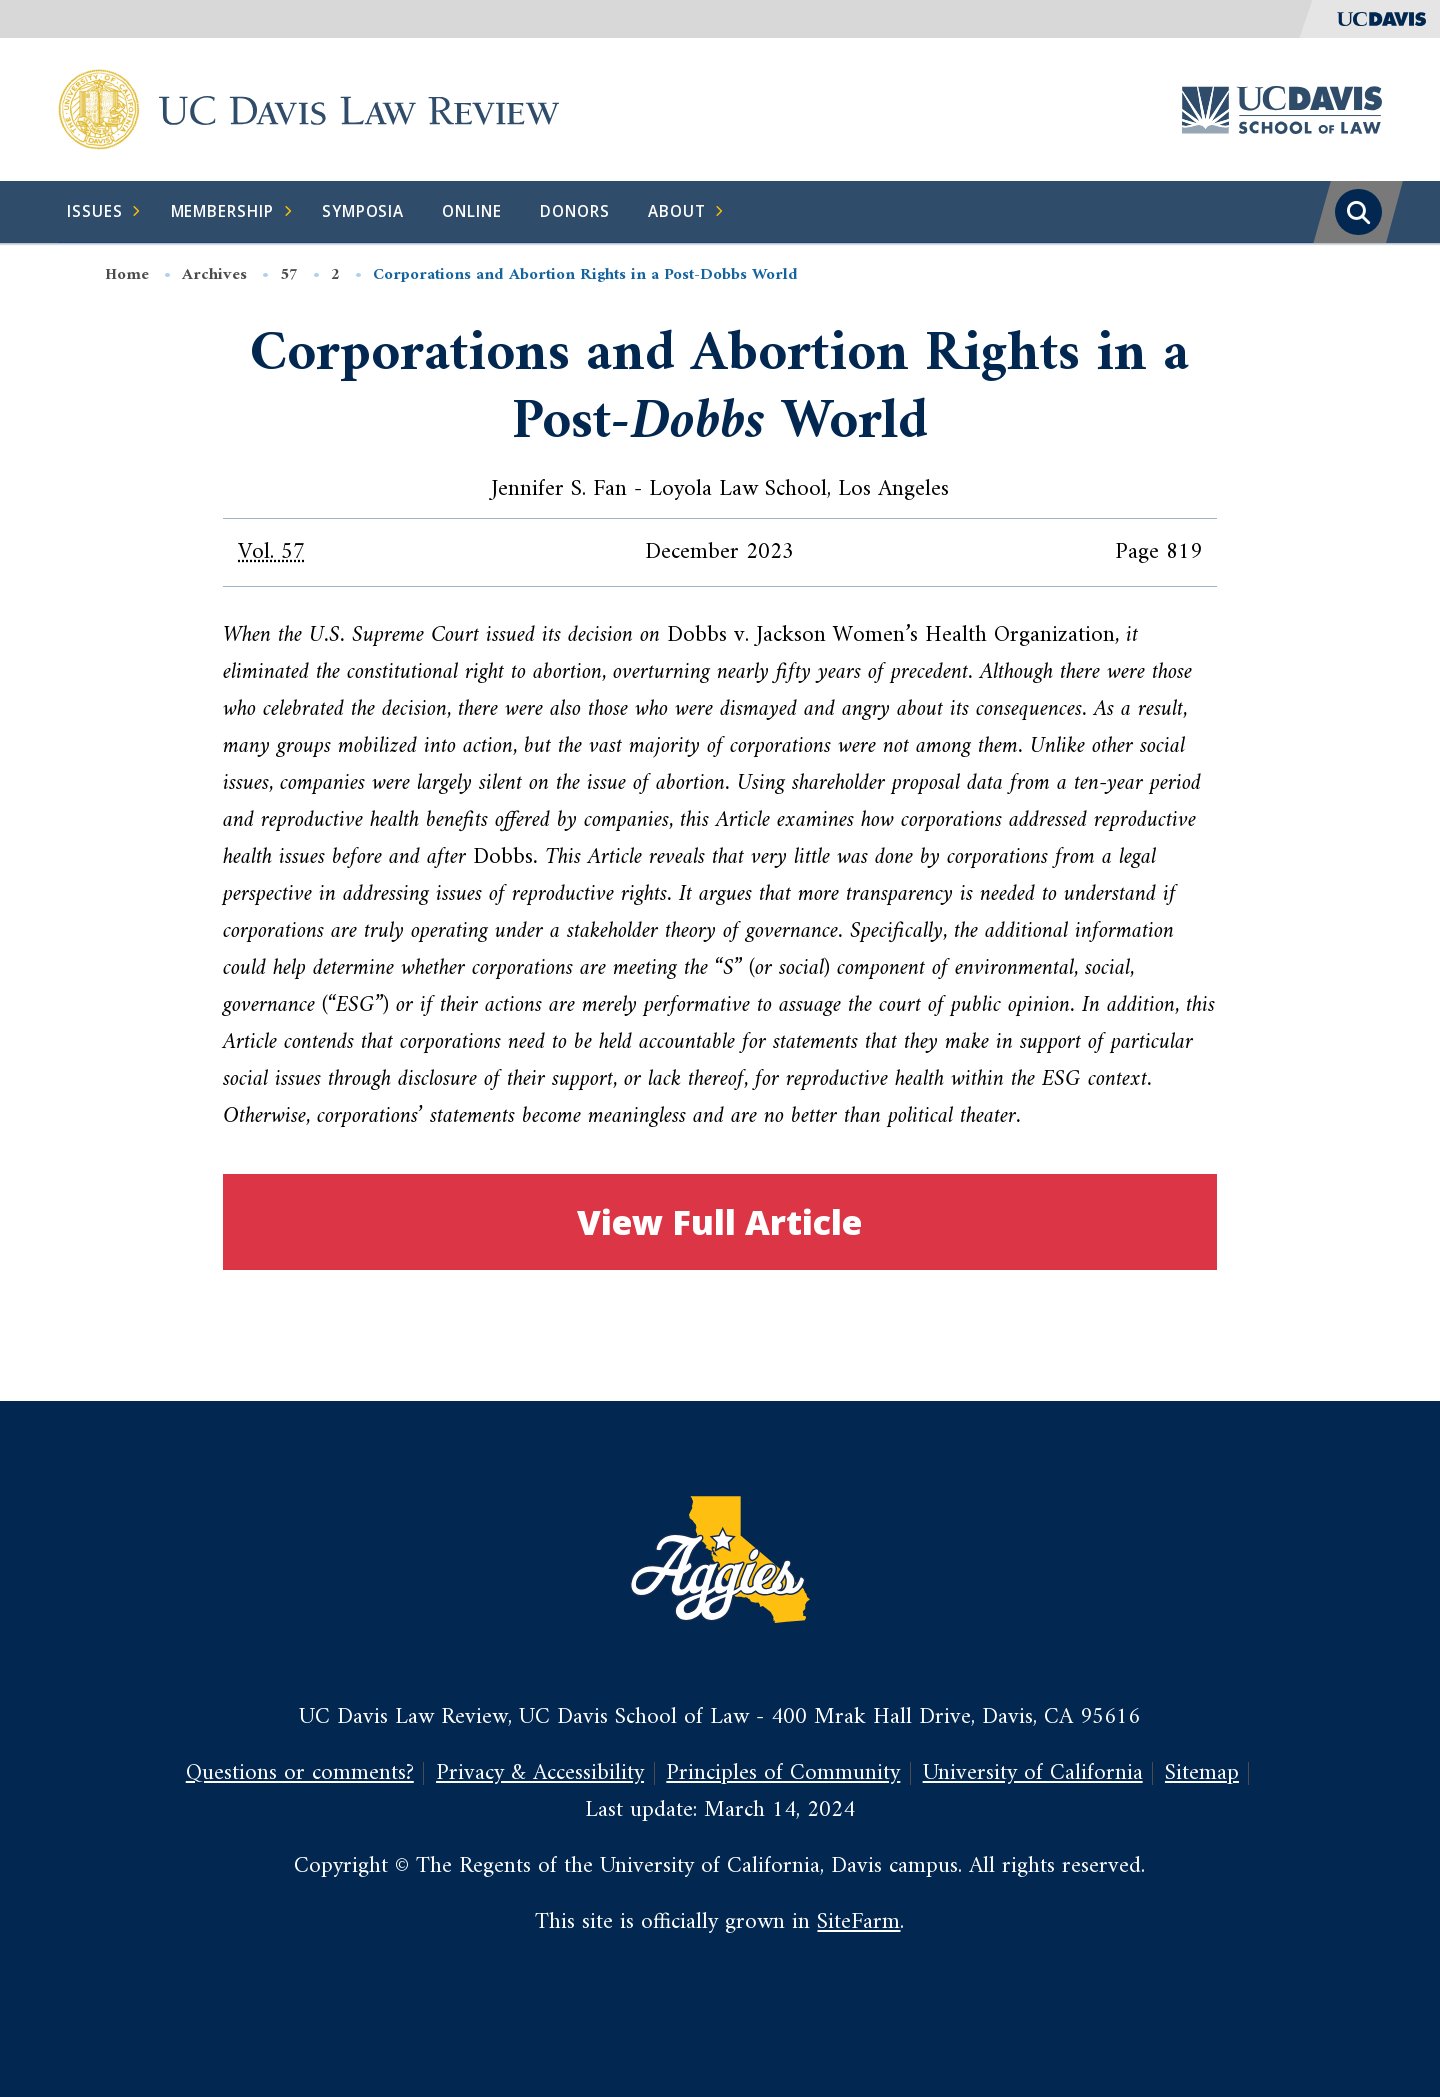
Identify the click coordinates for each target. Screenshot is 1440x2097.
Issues (104, 212)
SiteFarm (858, 1922)
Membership (232, 212)
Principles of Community (783, 1773)
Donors (575, 211)
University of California (1033, 1773)
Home (127, 275)
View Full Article (719, 1221)
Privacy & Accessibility (540, 1773)
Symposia (363, 211)
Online (472, 211)
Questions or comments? (300, 1773)
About (686, 212)
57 (289, 275)
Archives (214, 275)
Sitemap (1202, 1773)
